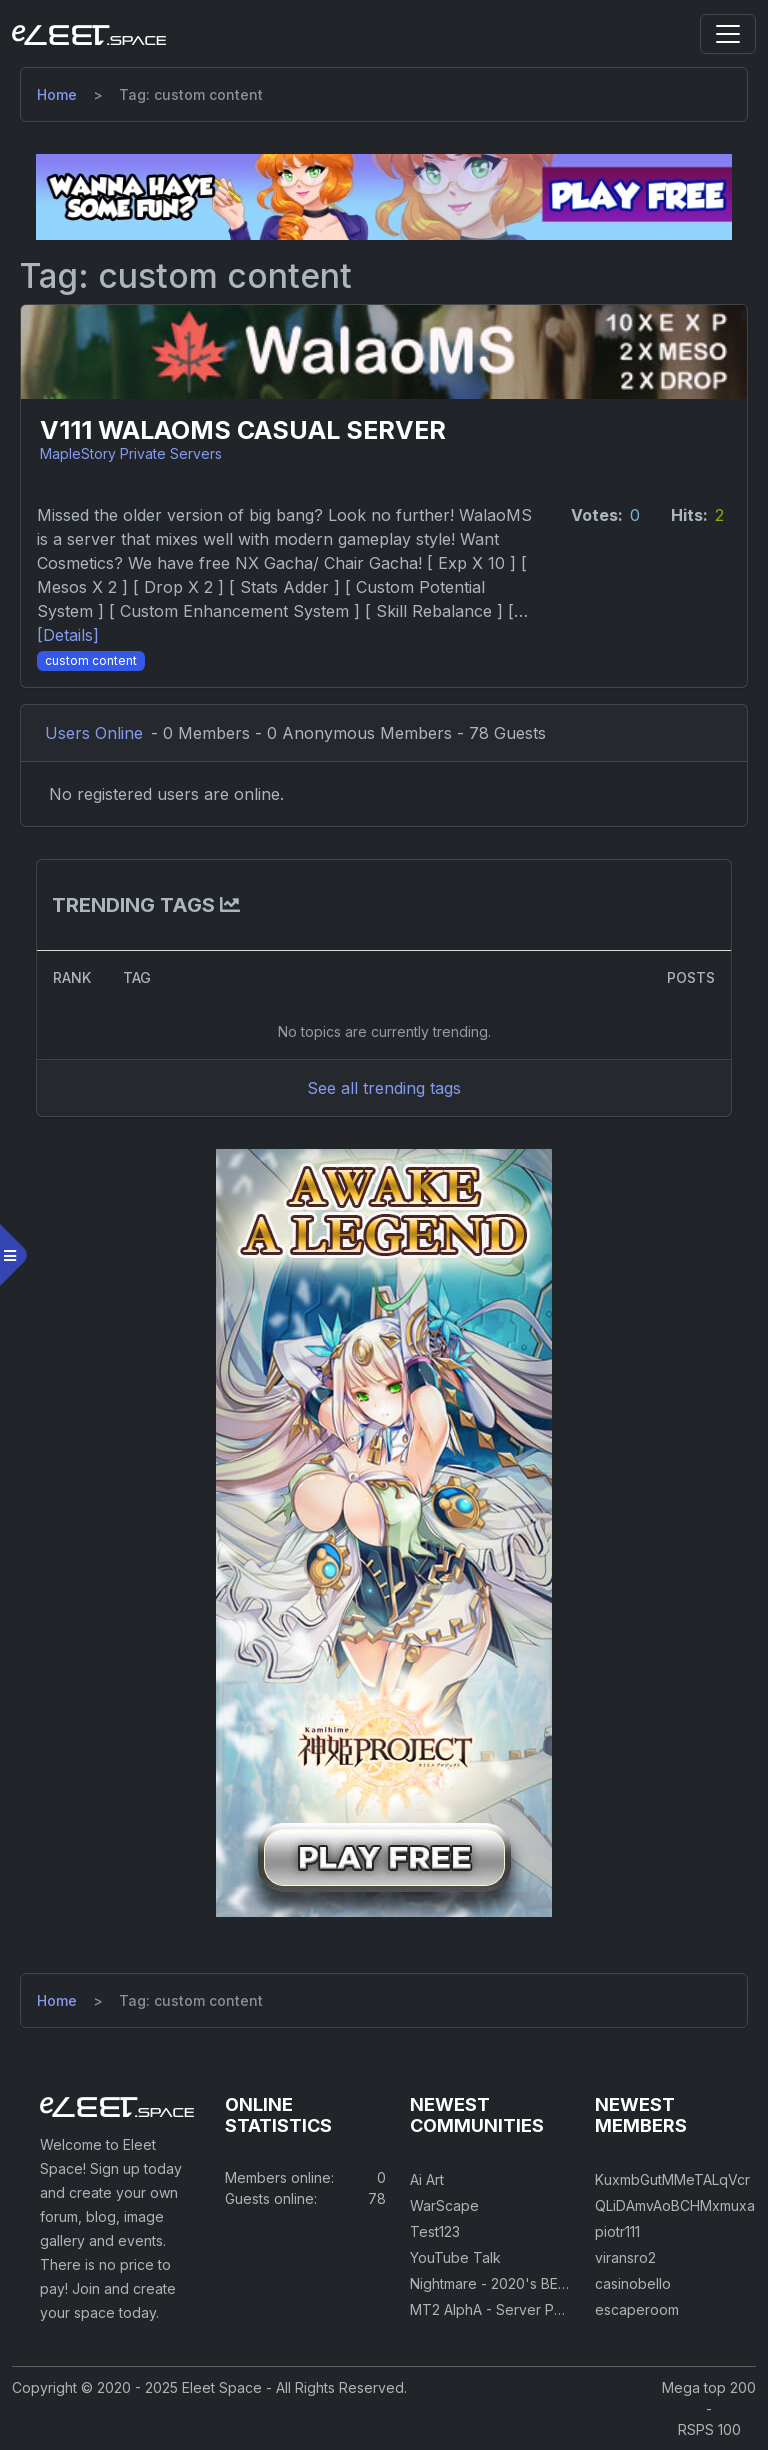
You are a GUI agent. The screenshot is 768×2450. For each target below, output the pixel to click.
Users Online (94, 733)
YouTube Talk (455, 2257)
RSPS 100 (709, 2429)
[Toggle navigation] (728, 34)
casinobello (633, 2283)
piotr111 (617, 2231)
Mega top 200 (709, 2387)
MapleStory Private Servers (131, 453)
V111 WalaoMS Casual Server (243, 430)
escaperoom (637, 2309)
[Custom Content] (91, 659)
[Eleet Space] (89, 34)
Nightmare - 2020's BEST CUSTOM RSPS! (548, 2283)
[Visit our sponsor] (384, 196)
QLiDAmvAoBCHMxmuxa (675, 2205)
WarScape (444, 2205)
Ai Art (427, 2179)
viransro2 (625, 2257)
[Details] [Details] (68, 635)
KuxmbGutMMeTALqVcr (672, 2179)
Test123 (435, 2231)
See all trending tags (384, 1088)
